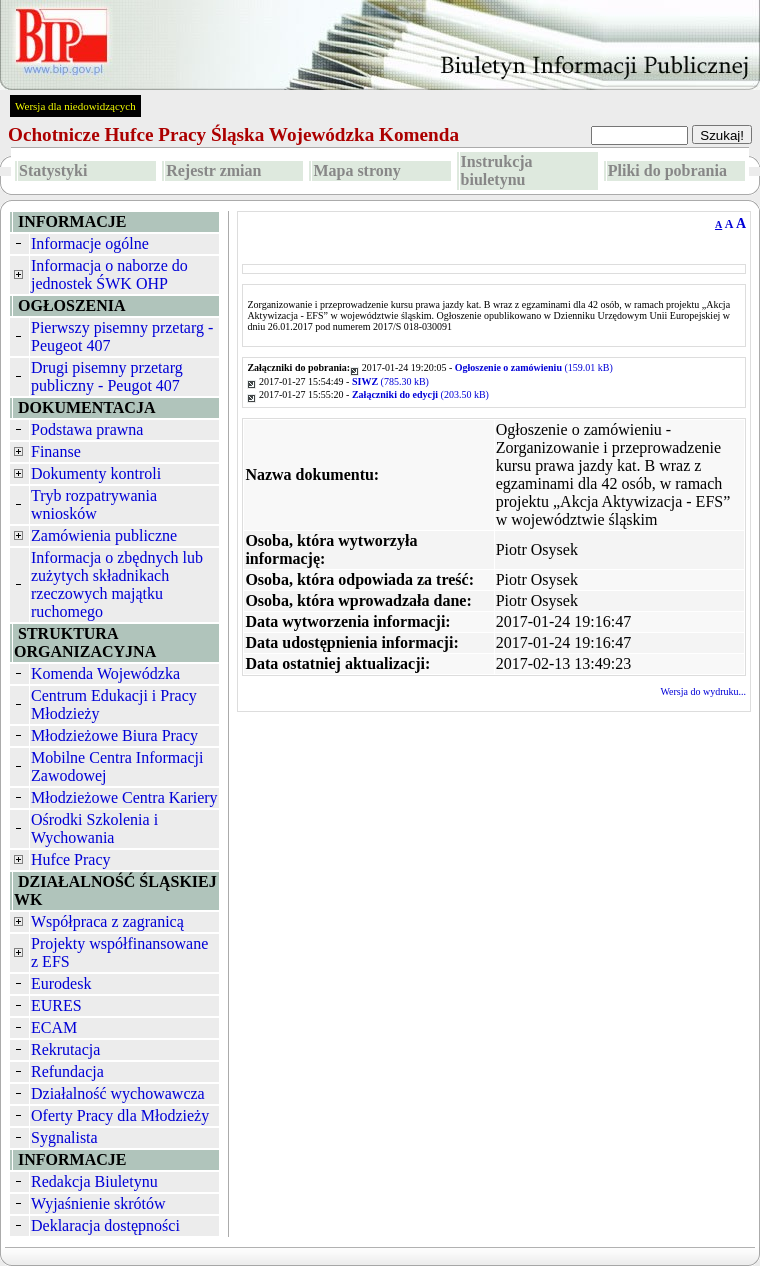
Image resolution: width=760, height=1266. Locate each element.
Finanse (56, 451)
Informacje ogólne (90, 243)
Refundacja (67, 1071)
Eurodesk (61, 983)
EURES (56, 1005)
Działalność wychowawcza (118, 1093)
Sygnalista (64, 1137)
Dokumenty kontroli (96, 473)
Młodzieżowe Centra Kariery (124, 797)
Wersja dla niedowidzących (75, 106)
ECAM (54, 1027)
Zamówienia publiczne (104, 535)
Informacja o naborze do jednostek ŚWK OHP (109, 274)
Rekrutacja (65, 1049)
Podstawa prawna (87, 429)
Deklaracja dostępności (105, 1225)
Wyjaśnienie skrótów (98, 1203)
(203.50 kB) (420, 394)
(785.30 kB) (390, 381)
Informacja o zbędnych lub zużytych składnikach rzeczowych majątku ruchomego (117, 584)
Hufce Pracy (71, 859)
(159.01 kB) (534, 367)
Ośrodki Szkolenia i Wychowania (94, 828)
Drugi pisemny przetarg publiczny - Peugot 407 (107, 376)
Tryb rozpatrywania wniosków (94, 504)
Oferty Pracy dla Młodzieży (120, 1115)
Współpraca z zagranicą (107, 921)
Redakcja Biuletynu (94, 1181)
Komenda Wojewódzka (105, 673)
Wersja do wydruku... (703, 691)
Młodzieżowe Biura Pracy (114, 735)
